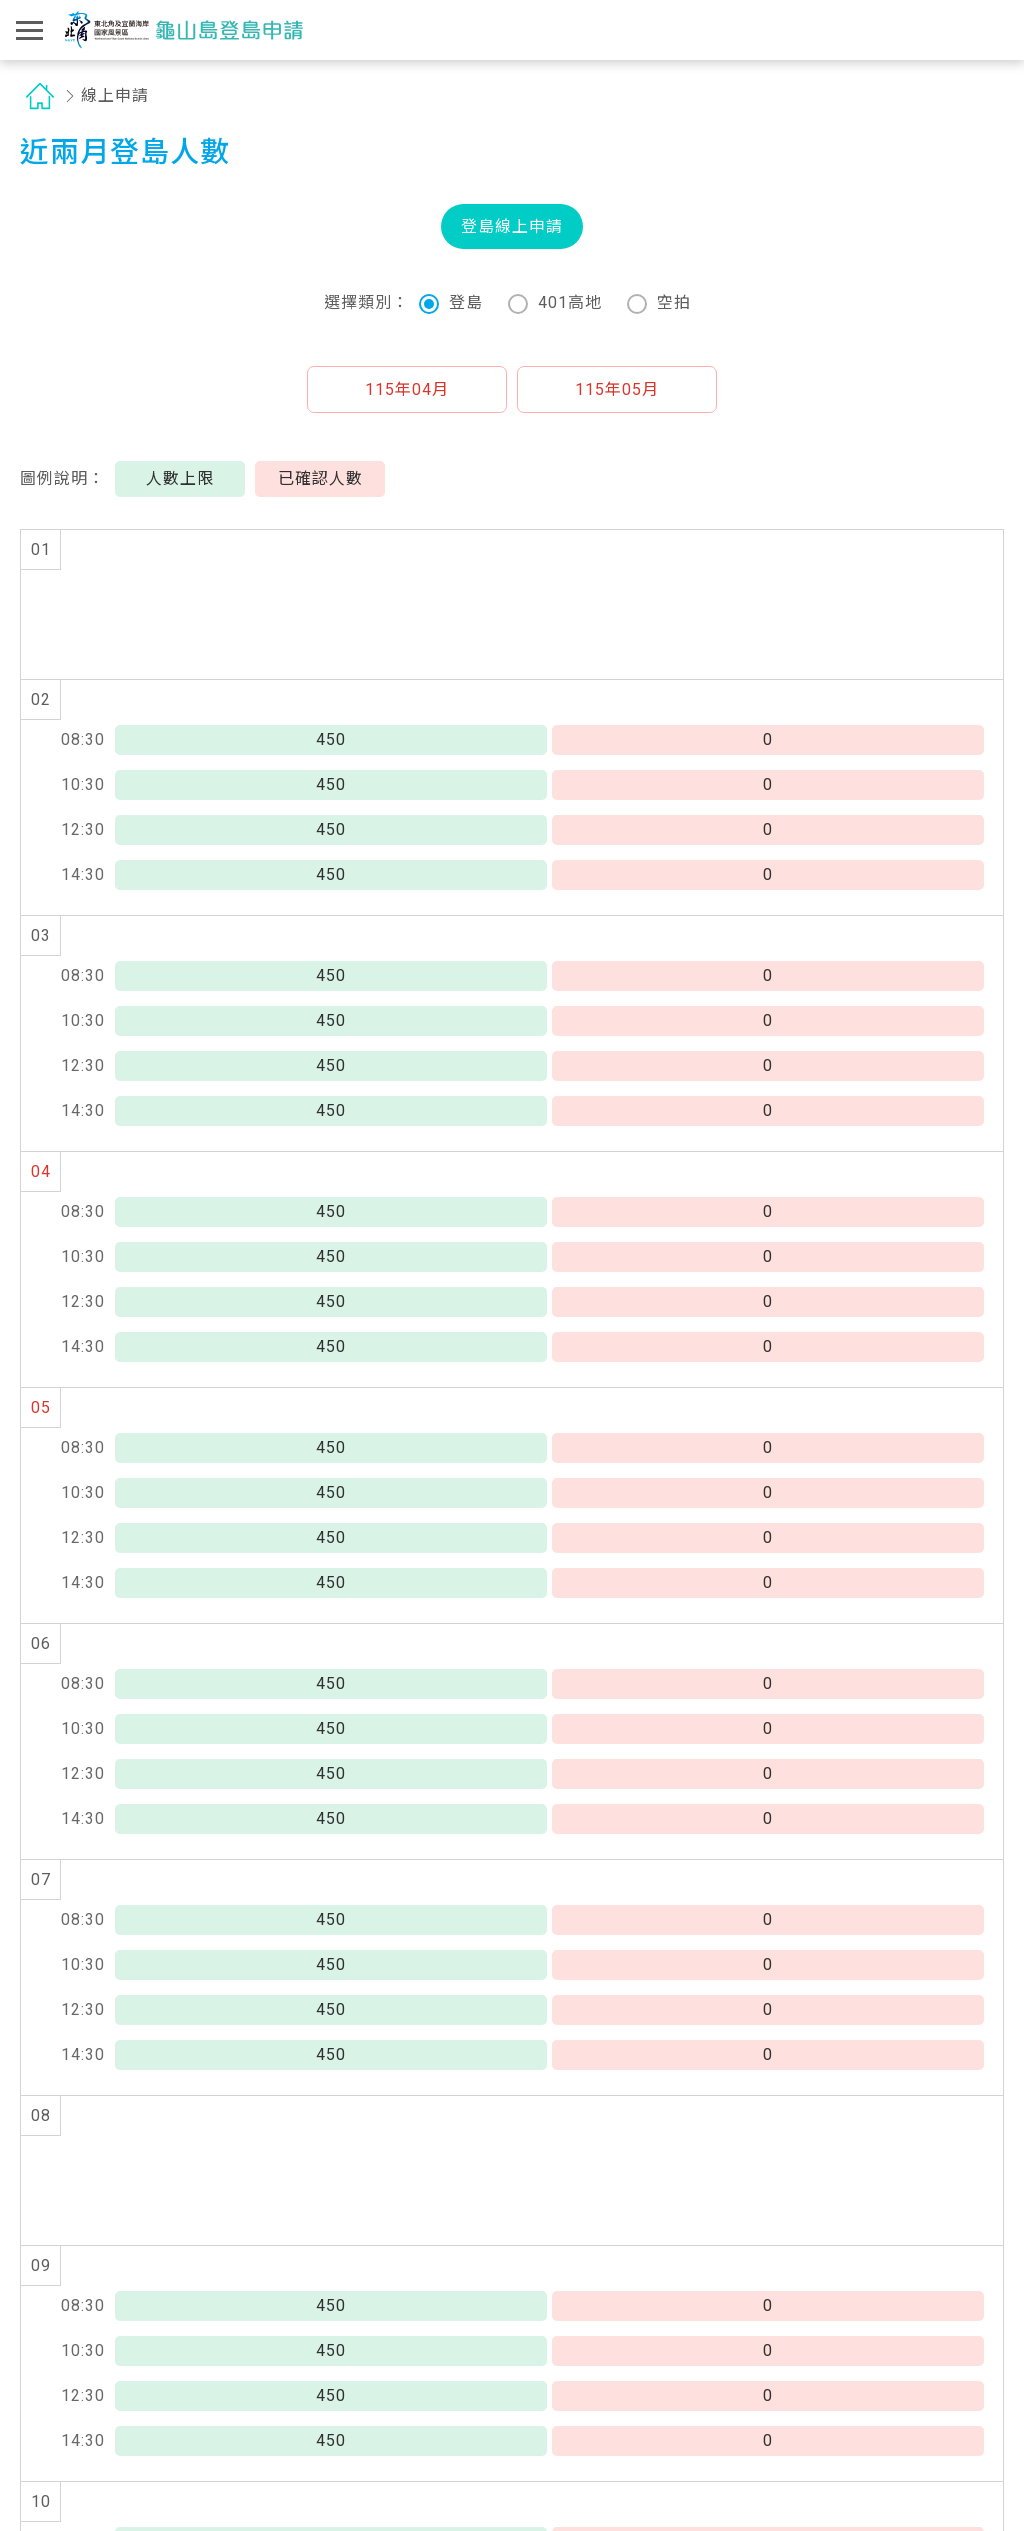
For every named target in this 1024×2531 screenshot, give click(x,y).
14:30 (83, 874)
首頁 (40, 96)
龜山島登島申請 (184, 30)
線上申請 (115, 95)
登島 (451, 303)
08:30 (83, 739)
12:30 (83, 829)
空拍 (659, 303)
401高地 (555, 303)
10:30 (83, 784)
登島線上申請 (512, 226)
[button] (407, 389)
